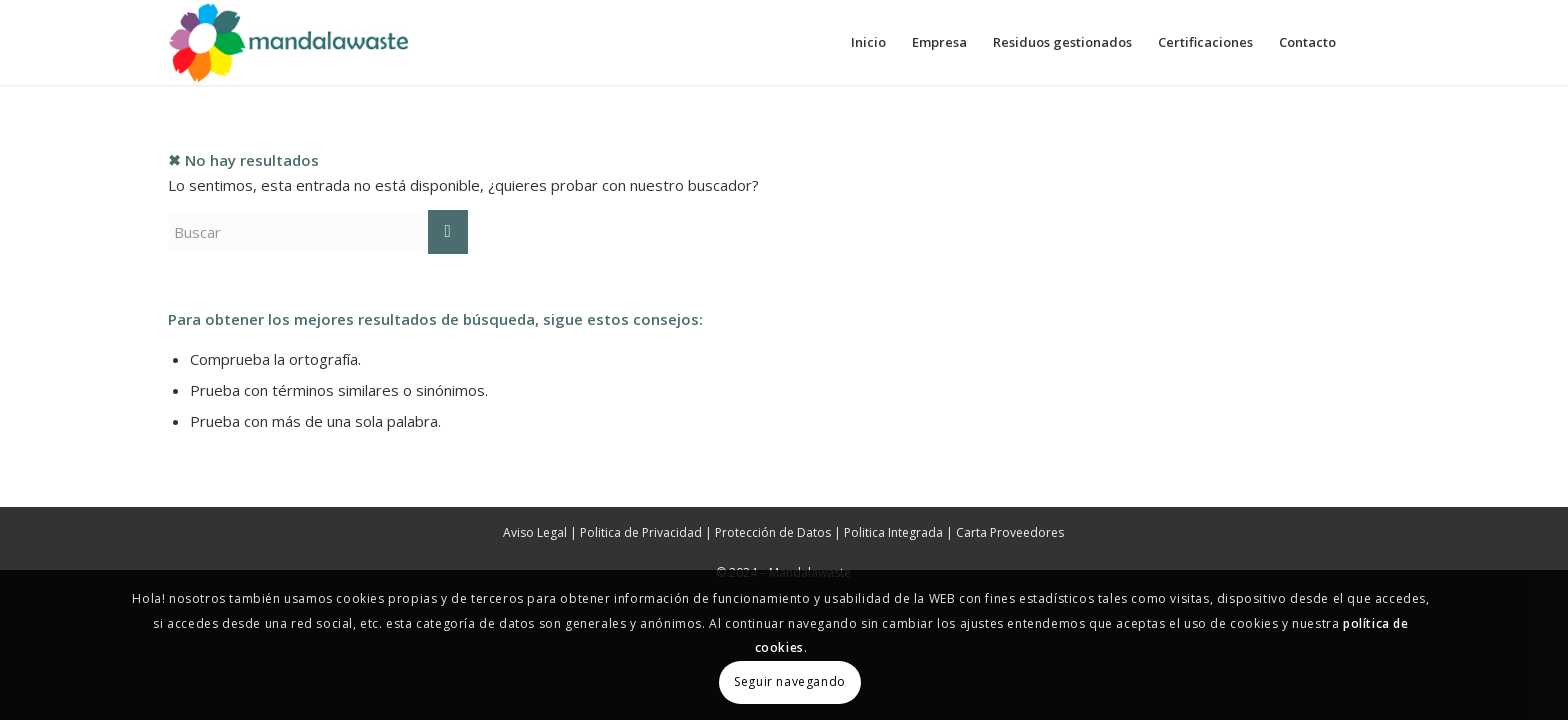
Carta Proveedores (1010, 532)
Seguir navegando (790, 681)
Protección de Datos (773, 532)
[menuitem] (868, 42)
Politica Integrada (893, 532)
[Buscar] (318, 232)
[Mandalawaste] (290, 42)
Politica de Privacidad (641, 532)
